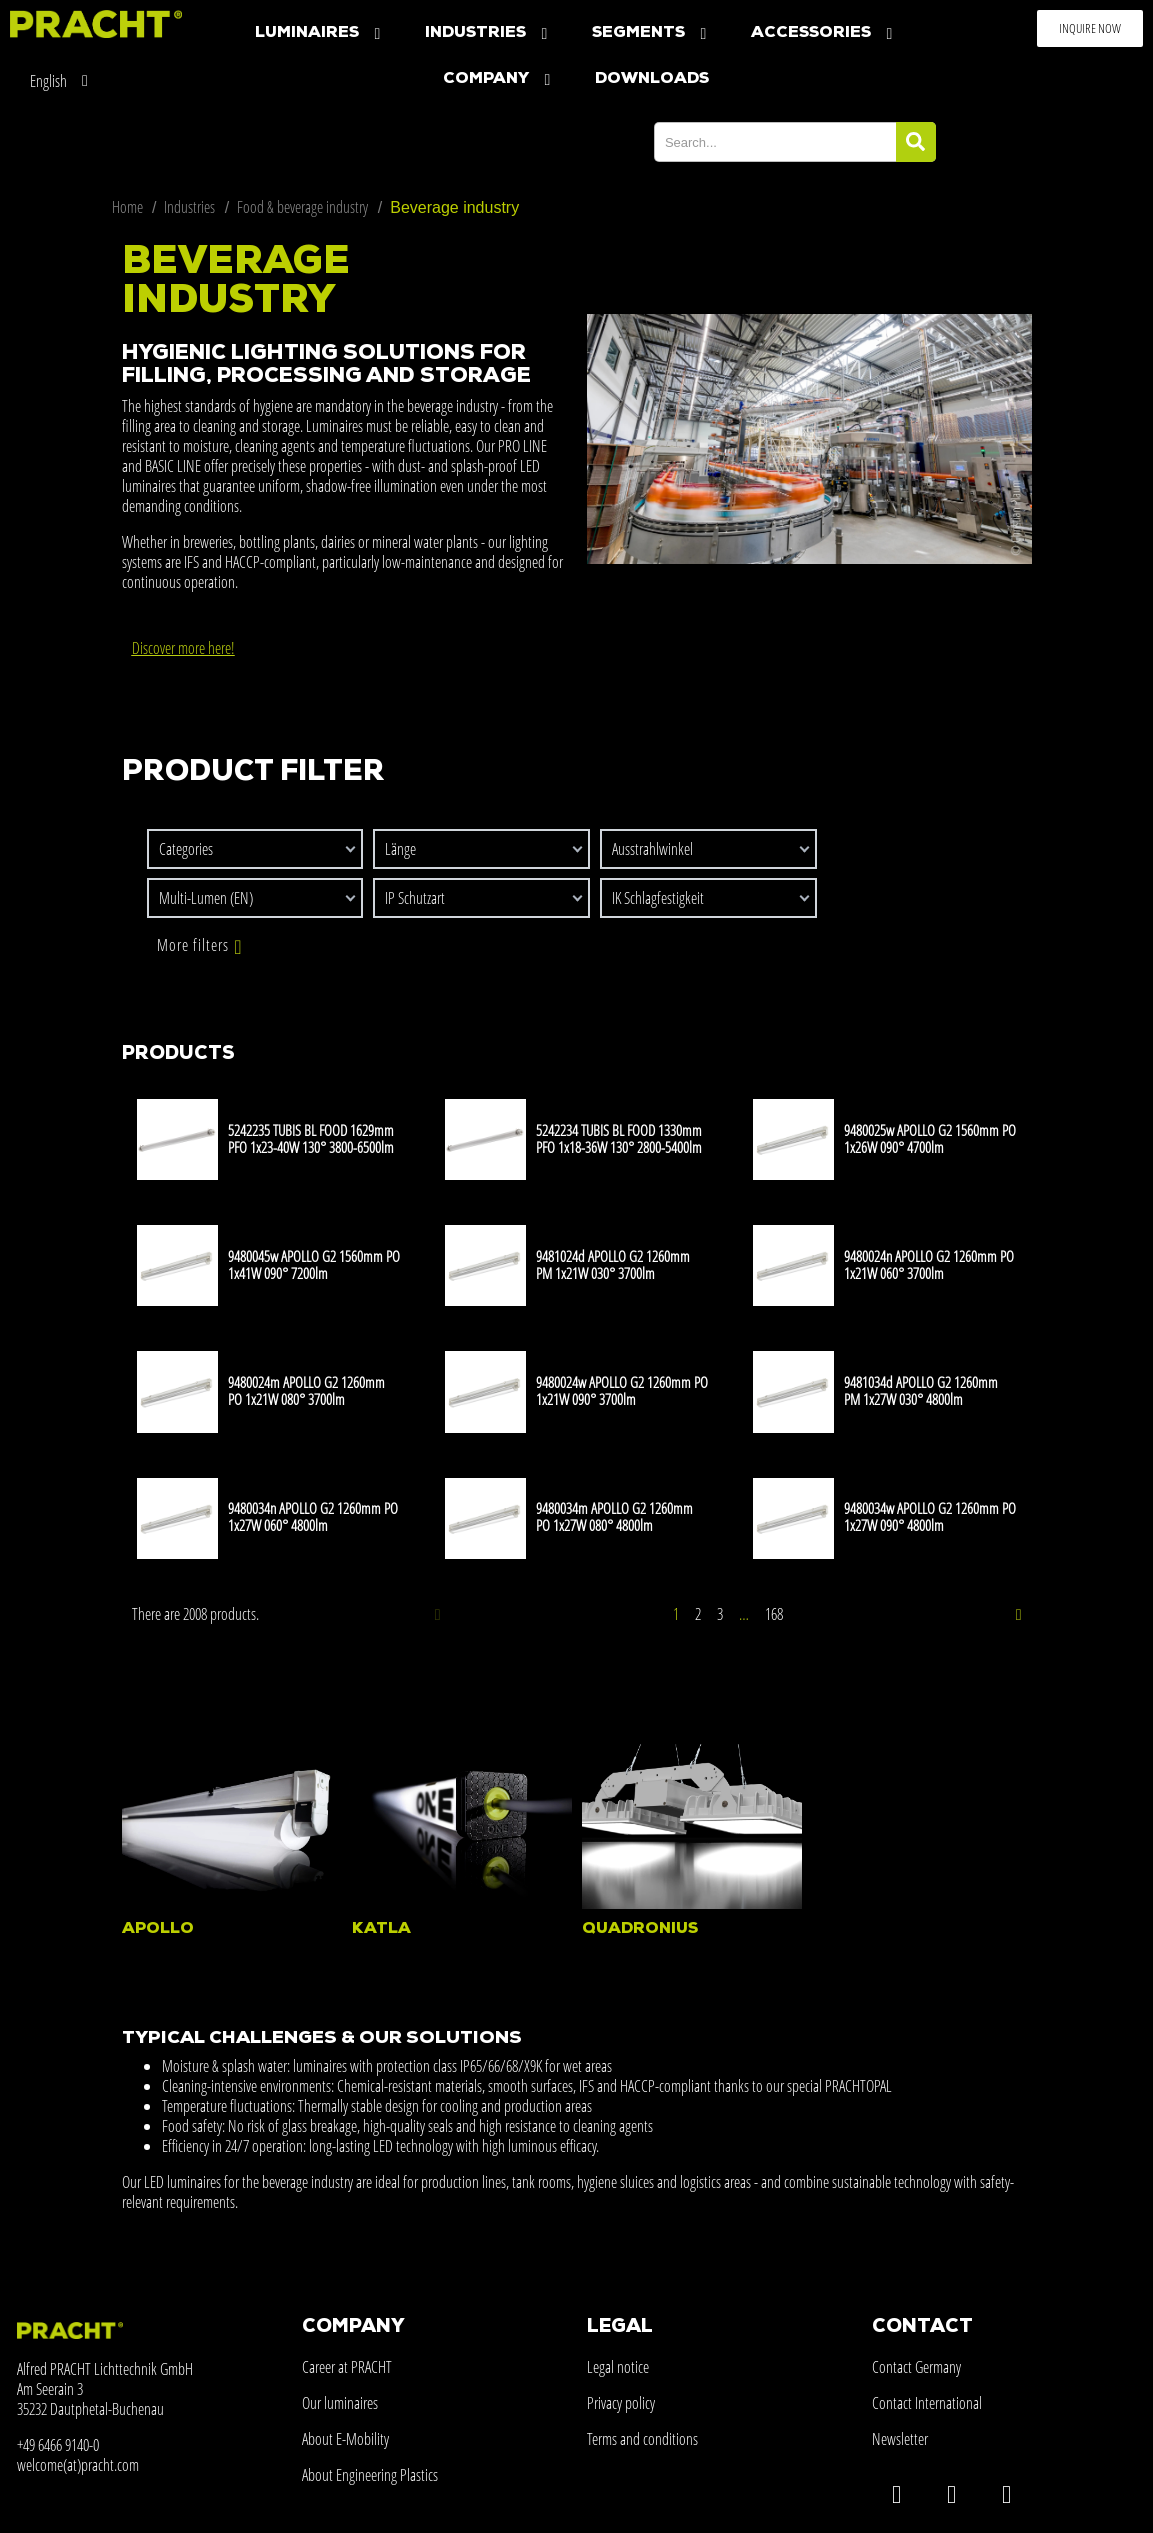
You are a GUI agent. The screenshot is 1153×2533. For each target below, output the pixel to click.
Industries (488, 33)
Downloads (652, 79)
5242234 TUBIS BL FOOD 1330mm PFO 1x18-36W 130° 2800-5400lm (619, 1138)
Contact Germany (916, 2367)
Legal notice (618, 2367)
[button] (1090, 28)
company (499, 79)
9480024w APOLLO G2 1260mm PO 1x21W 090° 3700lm (622, 1390)
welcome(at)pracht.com (78, 2465)
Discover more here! (183, 648)
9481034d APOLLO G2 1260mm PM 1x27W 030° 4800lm (921, 1390)
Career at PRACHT (347, 2367)
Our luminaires (340, 2403)
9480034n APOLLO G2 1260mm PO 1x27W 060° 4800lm (313, 1516)
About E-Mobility (345, 2439)
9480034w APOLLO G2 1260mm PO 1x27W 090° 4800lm (930, 1516)
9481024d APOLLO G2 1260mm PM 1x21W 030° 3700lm (613, 1264)
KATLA (381, 1929)
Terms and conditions (642, 2439)
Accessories (824, 33)
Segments (651, 33)
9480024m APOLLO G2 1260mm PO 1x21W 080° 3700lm (306, 1390)
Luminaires (320, 33)
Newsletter (900, 2439)
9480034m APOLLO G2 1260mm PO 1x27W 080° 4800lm (614, 1516)
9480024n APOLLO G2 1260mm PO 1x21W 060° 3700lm (929, 1264)
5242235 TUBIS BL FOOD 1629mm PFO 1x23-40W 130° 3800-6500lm (311, 1138)
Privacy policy (621, 2403)
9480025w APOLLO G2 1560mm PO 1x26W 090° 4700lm (930, 1138)
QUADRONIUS (640, 1929)
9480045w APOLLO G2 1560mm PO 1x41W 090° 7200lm (314, 1264)
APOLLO (158, 1929)
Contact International (927, 2403)
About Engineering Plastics (370, 2475)
